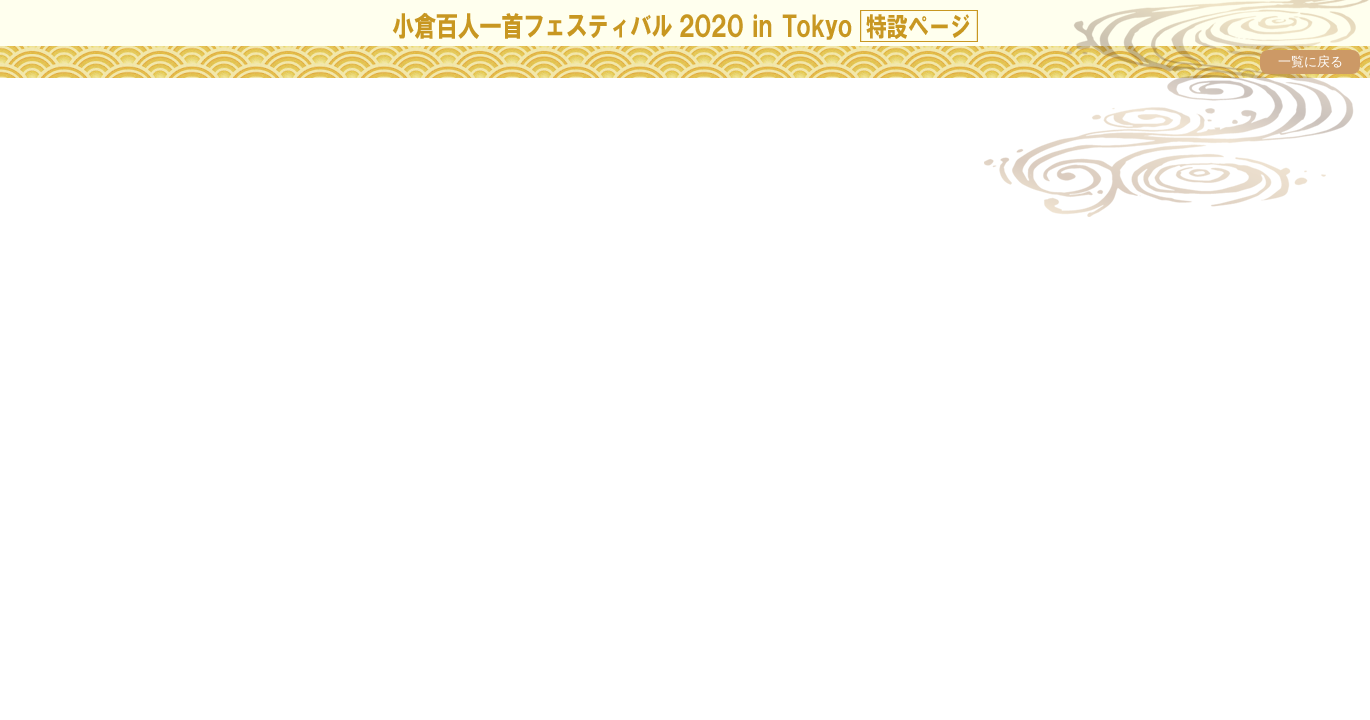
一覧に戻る (1310, 61)
